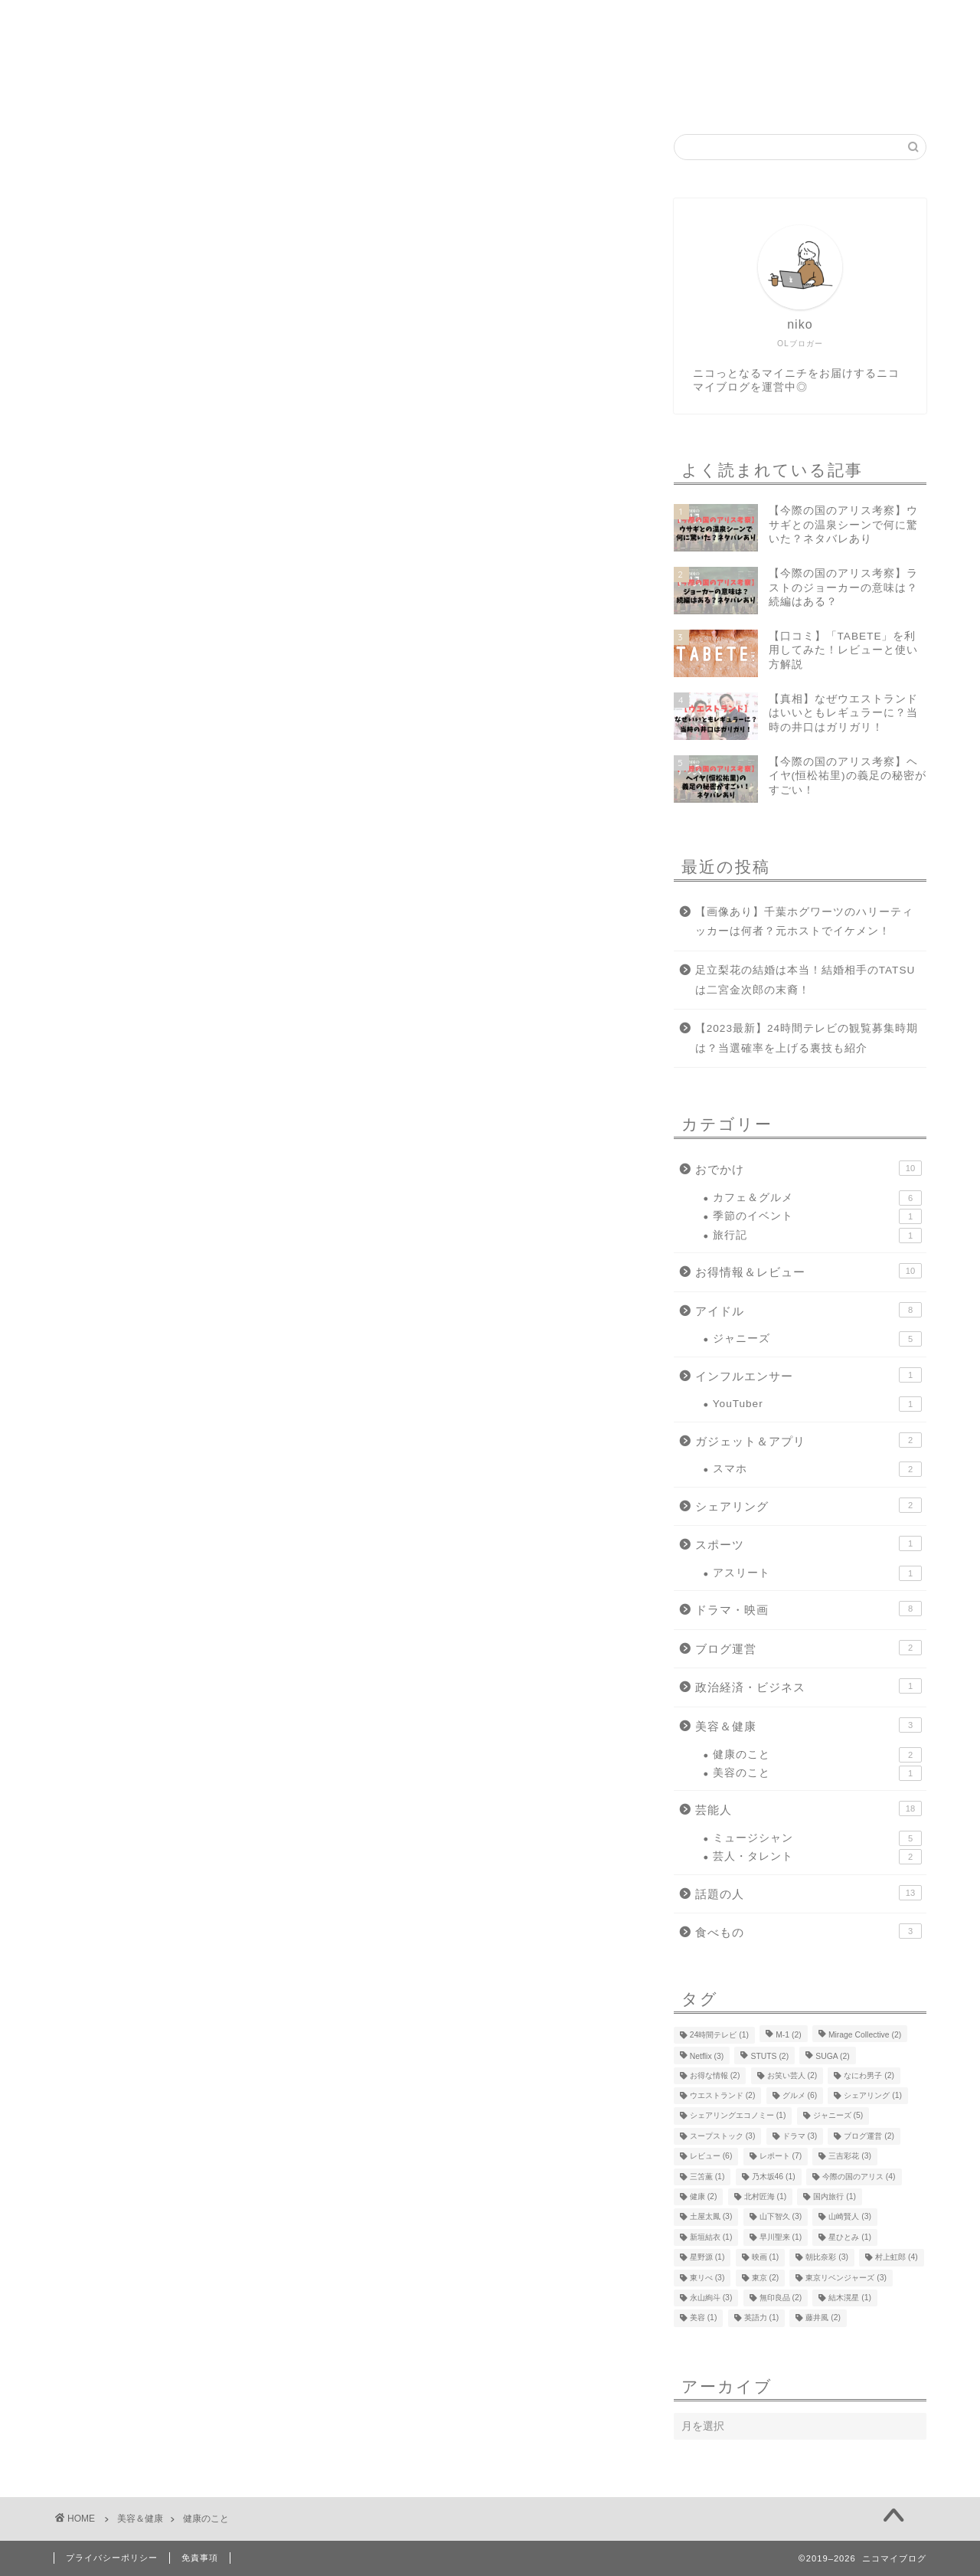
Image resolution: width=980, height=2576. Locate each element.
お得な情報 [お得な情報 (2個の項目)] (715, 2075)
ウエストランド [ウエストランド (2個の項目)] (723, 2095)
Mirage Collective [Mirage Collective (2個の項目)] (864, 2035)
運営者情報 (471, 94)
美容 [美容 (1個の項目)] (703, 2318)
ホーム (384, 94)
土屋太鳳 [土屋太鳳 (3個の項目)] (711, 2217)
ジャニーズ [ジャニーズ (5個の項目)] (838, 2116)
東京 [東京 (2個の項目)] (765, 2277)
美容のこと (817, 1773)
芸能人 (808, 1808)
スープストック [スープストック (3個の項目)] (723, 2136)
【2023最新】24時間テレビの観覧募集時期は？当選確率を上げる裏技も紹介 (806, 1038)
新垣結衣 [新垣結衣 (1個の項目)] (711, 2237)
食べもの (808, 1931)
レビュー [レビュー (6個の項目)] (711, 2156)
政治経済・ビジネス (808, 1686)
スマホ (817, 1469)
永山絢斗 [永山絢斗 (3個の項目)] (711, 2297)
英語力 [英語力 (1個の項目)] (761, 2318)
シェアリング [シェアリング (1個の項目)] (873, 2095)
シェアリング (808, 1505)
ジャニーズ (817, 1339)
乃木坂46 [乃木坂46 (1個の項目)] (773, 2176)
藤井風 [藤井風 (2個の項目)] (823, 2318)
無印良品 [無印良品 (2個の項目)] (781, 2297)
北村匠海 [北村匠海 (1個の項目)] (765, 2196)
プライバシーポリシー (112, 2557)
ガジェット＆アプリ (808, 1440)
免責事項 (199, 2557)
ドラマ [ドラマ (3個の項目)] (800, 2136)
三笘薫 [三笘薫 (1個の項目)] (707, 2176)
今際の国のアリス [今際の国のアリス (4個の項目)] (859, 2176)
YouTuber (817, 1404)
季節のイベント (817, 1216)
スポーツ (808, 1543)
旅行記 (817, 1235)
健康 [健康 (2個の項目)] (703, 2196)
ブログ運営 (808, 1647)
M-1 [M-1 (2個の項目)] (789, 2035)
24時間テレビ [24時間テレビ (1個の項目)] (719, 2035)
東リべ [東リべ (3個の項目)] (707, 2277)
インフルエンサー (808, 1375)
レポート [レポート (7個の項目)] (781, 2156)
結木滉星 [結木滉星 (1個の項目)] (849, 2297)
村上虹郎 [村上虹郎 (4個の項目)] (896, 2258)
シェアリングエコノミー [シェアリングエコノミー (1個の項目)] (738, 2116)
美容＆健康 (808, 1725)
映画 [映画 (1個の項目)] (765, 2258)
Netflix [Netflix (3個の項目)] (707, 2057)
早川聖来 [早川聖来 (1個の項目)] (781, 2237)
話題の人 (808, 1892)
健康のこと (817, 1755)
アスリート (817, 1573)
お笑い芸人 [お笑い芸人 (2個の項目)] (792, 2075)
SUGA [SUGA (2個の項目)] (832, 2057)
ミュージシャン (817, 1838)
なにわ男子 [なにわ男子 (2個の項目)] (869, 2075)
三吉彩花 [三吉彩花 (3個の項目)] (849, 2156)
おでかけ (808, 1168)
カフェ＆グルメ (817, 1198)
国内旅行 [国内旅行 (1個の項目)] (834, 2196)
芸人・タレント (817, 1856)
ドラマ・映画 (808, 1608)
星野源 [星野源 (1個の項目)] (707, 2258)
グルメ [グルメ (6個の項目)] (800, 2095)
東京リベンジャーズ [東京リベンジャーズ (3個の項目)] (846, 2277)
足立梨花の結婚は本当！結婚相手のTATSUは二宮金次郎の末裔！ (805, 980)
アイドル (808, 1309)
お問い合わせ (577, 94)
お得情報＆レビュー (808, 1270)
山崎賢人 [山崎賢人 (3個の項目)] (849, 2217)
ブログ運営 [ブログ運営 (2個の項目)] (869, 2136)
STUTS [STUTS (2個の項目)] (769, 2057)
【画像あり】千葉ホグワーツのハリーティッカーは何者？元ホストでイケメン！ (804, 922)
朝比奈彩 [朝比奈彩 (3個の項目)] (826, 2258)
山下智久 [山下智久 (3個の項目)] (781, 2217)
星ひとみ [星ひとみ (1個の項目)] (849, 2237)
